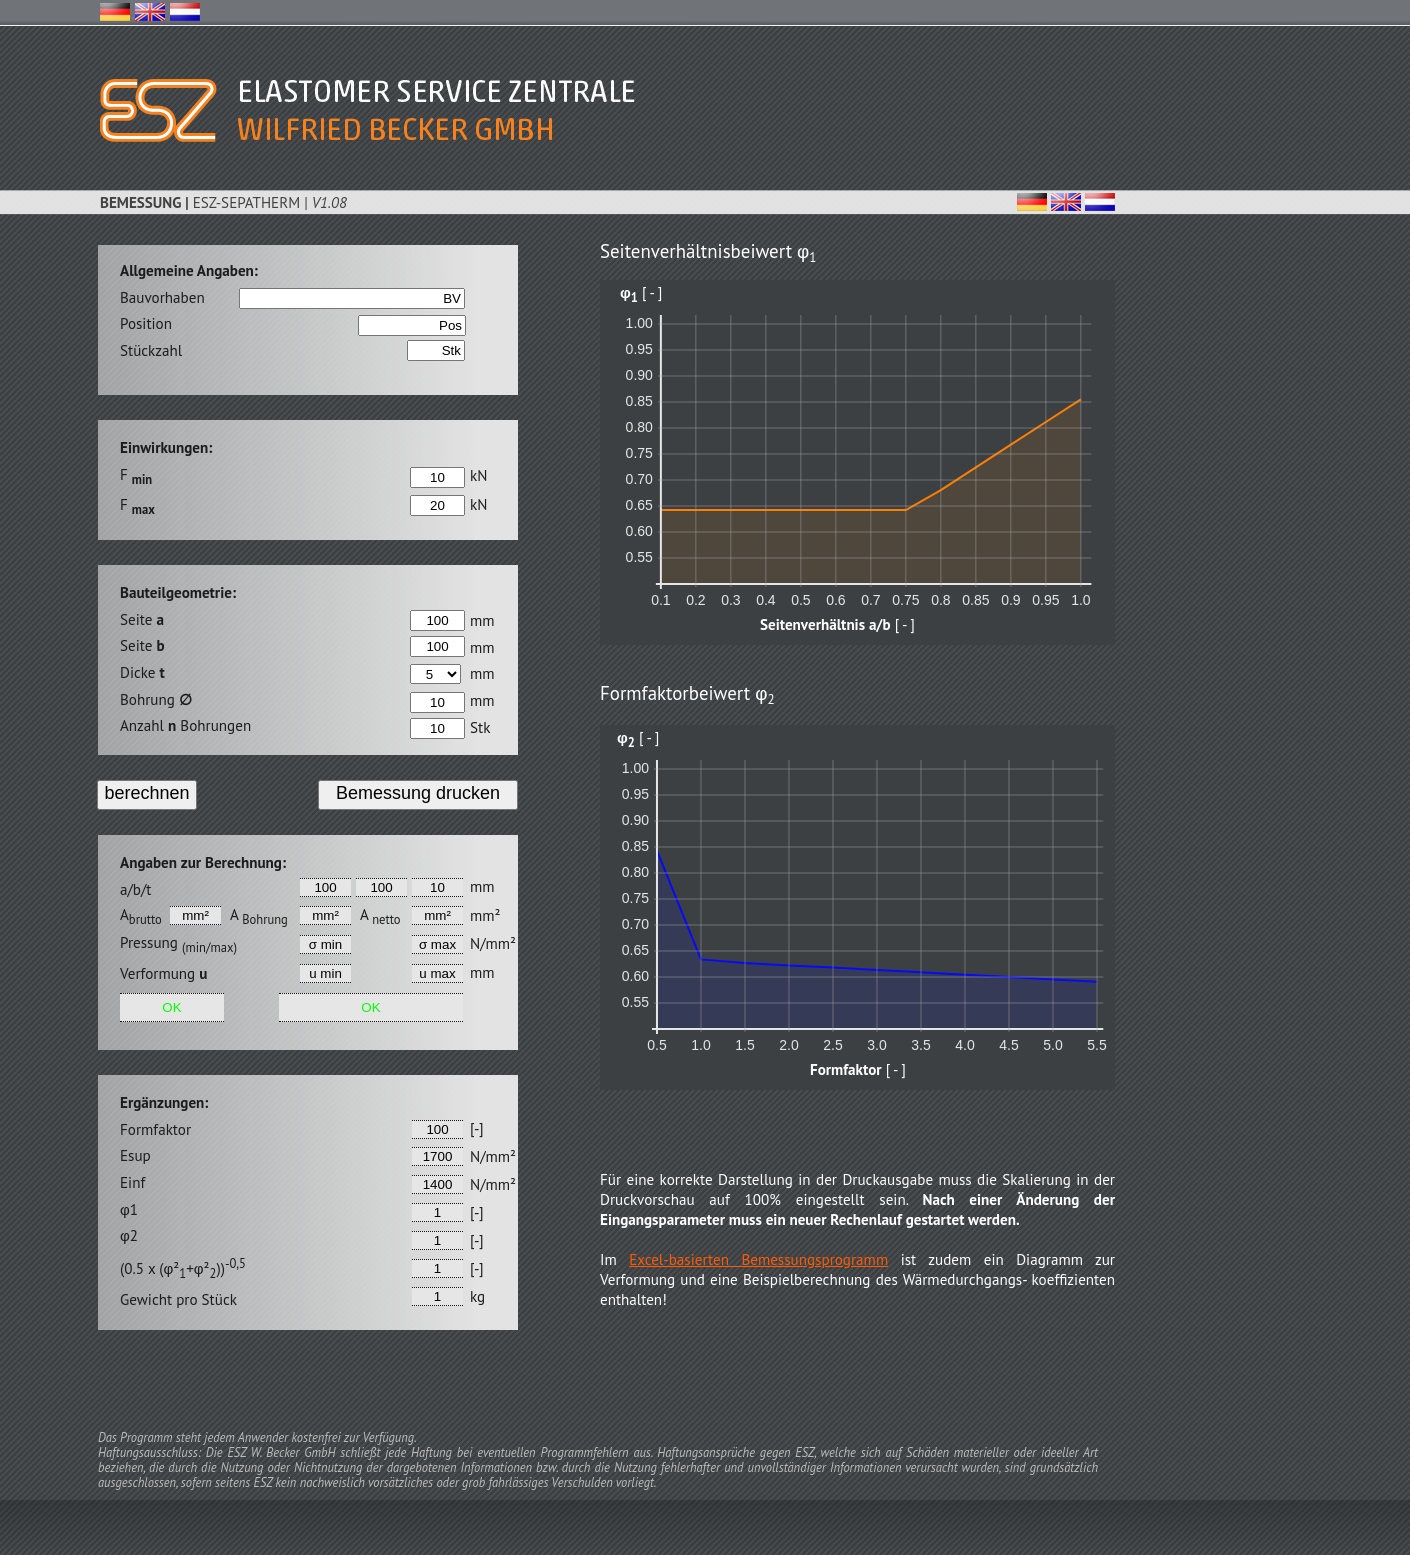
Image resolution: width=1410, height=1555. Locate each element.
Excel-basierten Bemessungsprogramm (758, 1259)
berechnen (146, 793)
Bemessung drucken (418, 793)
